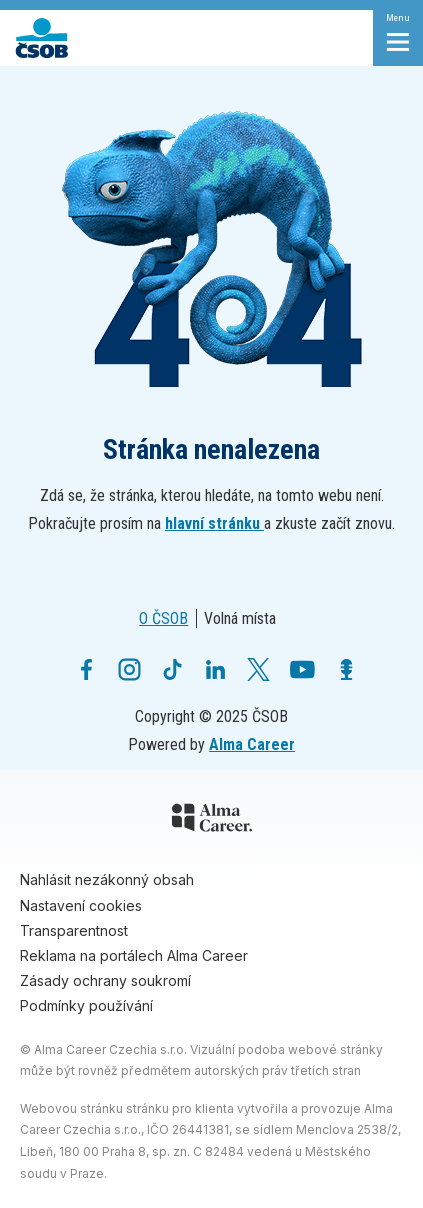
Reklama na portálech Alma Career (134, 955)
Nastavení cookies (81, 905)
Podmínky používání (86, 1005)
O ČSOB (163, 618)
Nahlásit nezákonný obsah (107, 879)
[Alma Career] (212, 821)
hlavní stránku (214, 523)
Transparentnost (74, 930)
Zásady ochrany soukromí (105, 980)
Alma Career (252, 744)
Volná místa (240, 618)
